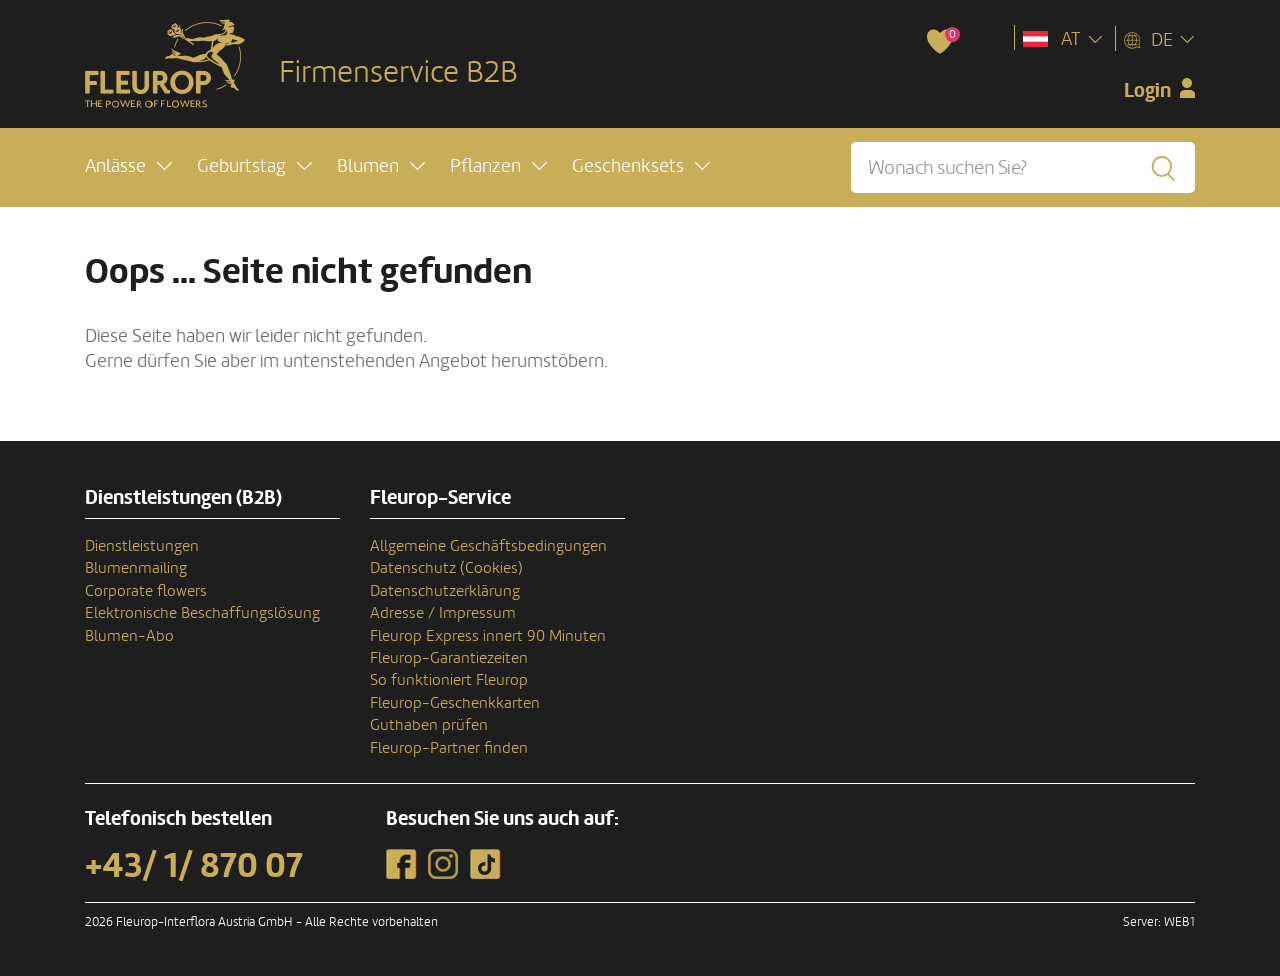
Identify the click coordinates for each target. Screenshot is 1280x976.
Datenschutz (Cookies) (446, 568)
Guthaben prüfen (429, 725)
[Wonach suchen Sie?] (1023, 167)
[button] (128, 166)
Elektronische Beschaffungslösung (202, 613)
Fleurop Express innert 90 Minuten (488, 636)
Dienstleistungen (142, 546)
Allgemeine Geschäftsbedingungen (488, 546)
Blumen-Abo (129, 636)
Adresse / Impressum (443, 613)
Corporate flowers (146, 591)
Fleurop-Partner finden (449, 748)
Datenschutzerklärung (445, 591)
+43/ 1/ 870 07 (194, 866)
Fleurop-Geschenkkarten (455, 703)
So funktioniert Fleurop (449, 680)
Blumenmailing (136, 568)
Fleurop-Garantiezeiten (449, 658)
